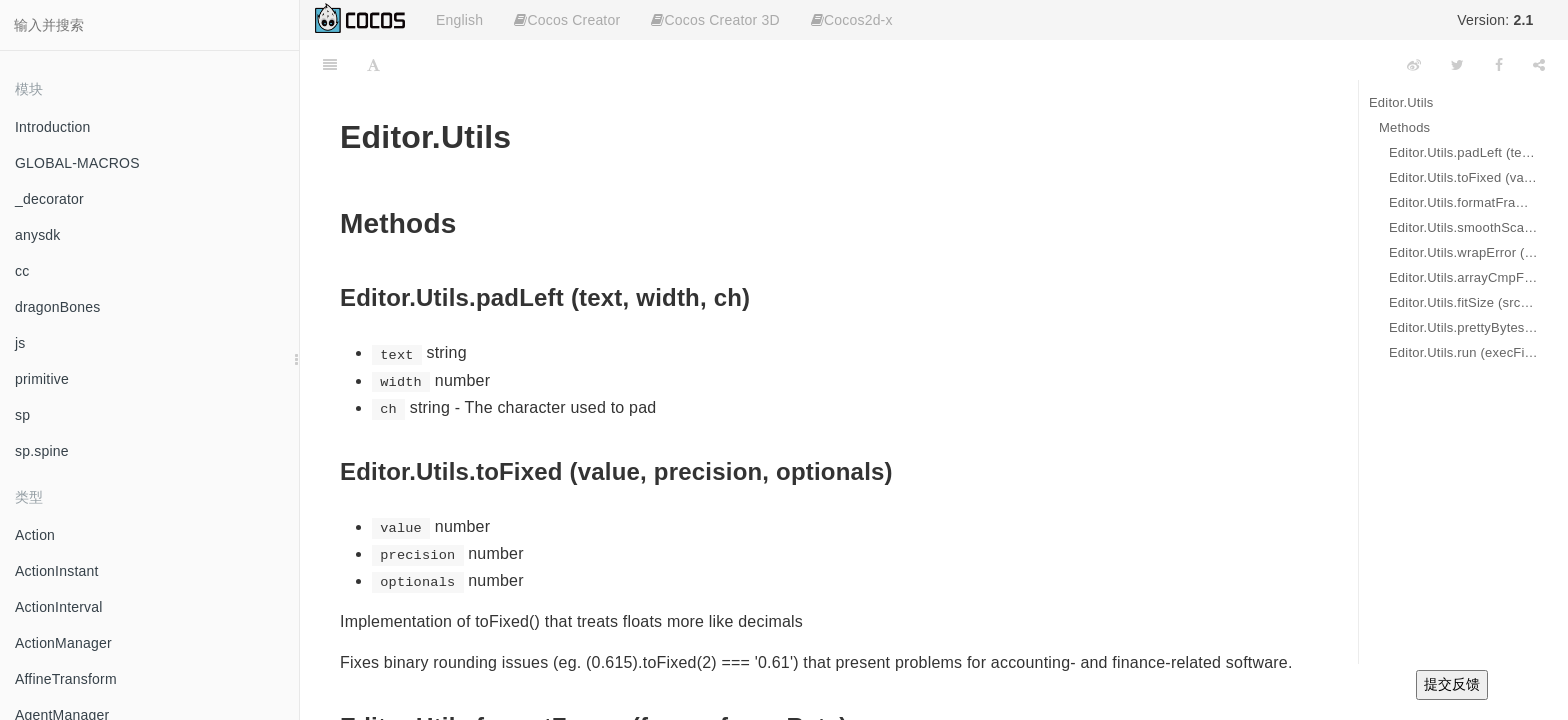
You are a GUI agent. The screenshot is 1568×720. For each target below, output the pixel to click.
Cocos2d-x (852, 20)
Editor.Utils (1401, 102)
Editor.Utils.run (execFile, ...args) (1463, 352)
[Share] (1539, 65)
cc (22, 271)
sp (22, 415)
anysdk (38, 235)
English (459, 20)
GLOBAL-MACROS (77, 163)
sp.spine (42, 451)
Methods (1404, 127)
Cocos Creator (567, 20)
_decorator (49, 199)
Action (35, 535)
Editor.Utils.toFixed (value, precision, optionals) (1463, 177)
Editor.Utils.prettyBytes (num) (1463, 327)
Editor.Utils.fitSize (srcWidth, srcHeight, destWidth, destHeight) (1463, 302)
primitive (42, 379)
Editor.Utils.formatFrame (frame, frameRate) (1463, 202)
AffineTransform (66, 679)
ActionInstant (57, 571)
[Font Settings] (373, 65)
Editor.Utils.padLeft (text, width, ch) (1463, 152)
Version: (1495, 20)
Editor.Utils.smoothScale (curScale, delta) (1463, 227)
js (20, 343)
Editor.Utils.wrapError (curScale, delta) (1463, 252)
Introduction (53, 127)
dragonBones (58, 307)
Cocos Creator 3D (715, 20)
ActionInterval (59, 607)
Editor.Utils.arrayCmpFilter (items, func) (1463, 277)
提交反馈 (1452, 684)
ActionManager (63, 643)
